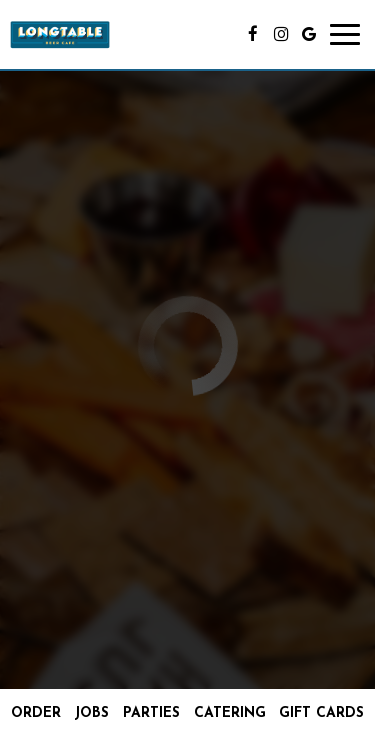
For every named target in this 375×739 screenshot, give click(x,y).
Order (36, 713)
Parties (151, 713)
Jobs (91, 713)
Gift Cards (321, 713)
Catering (230, 713)
